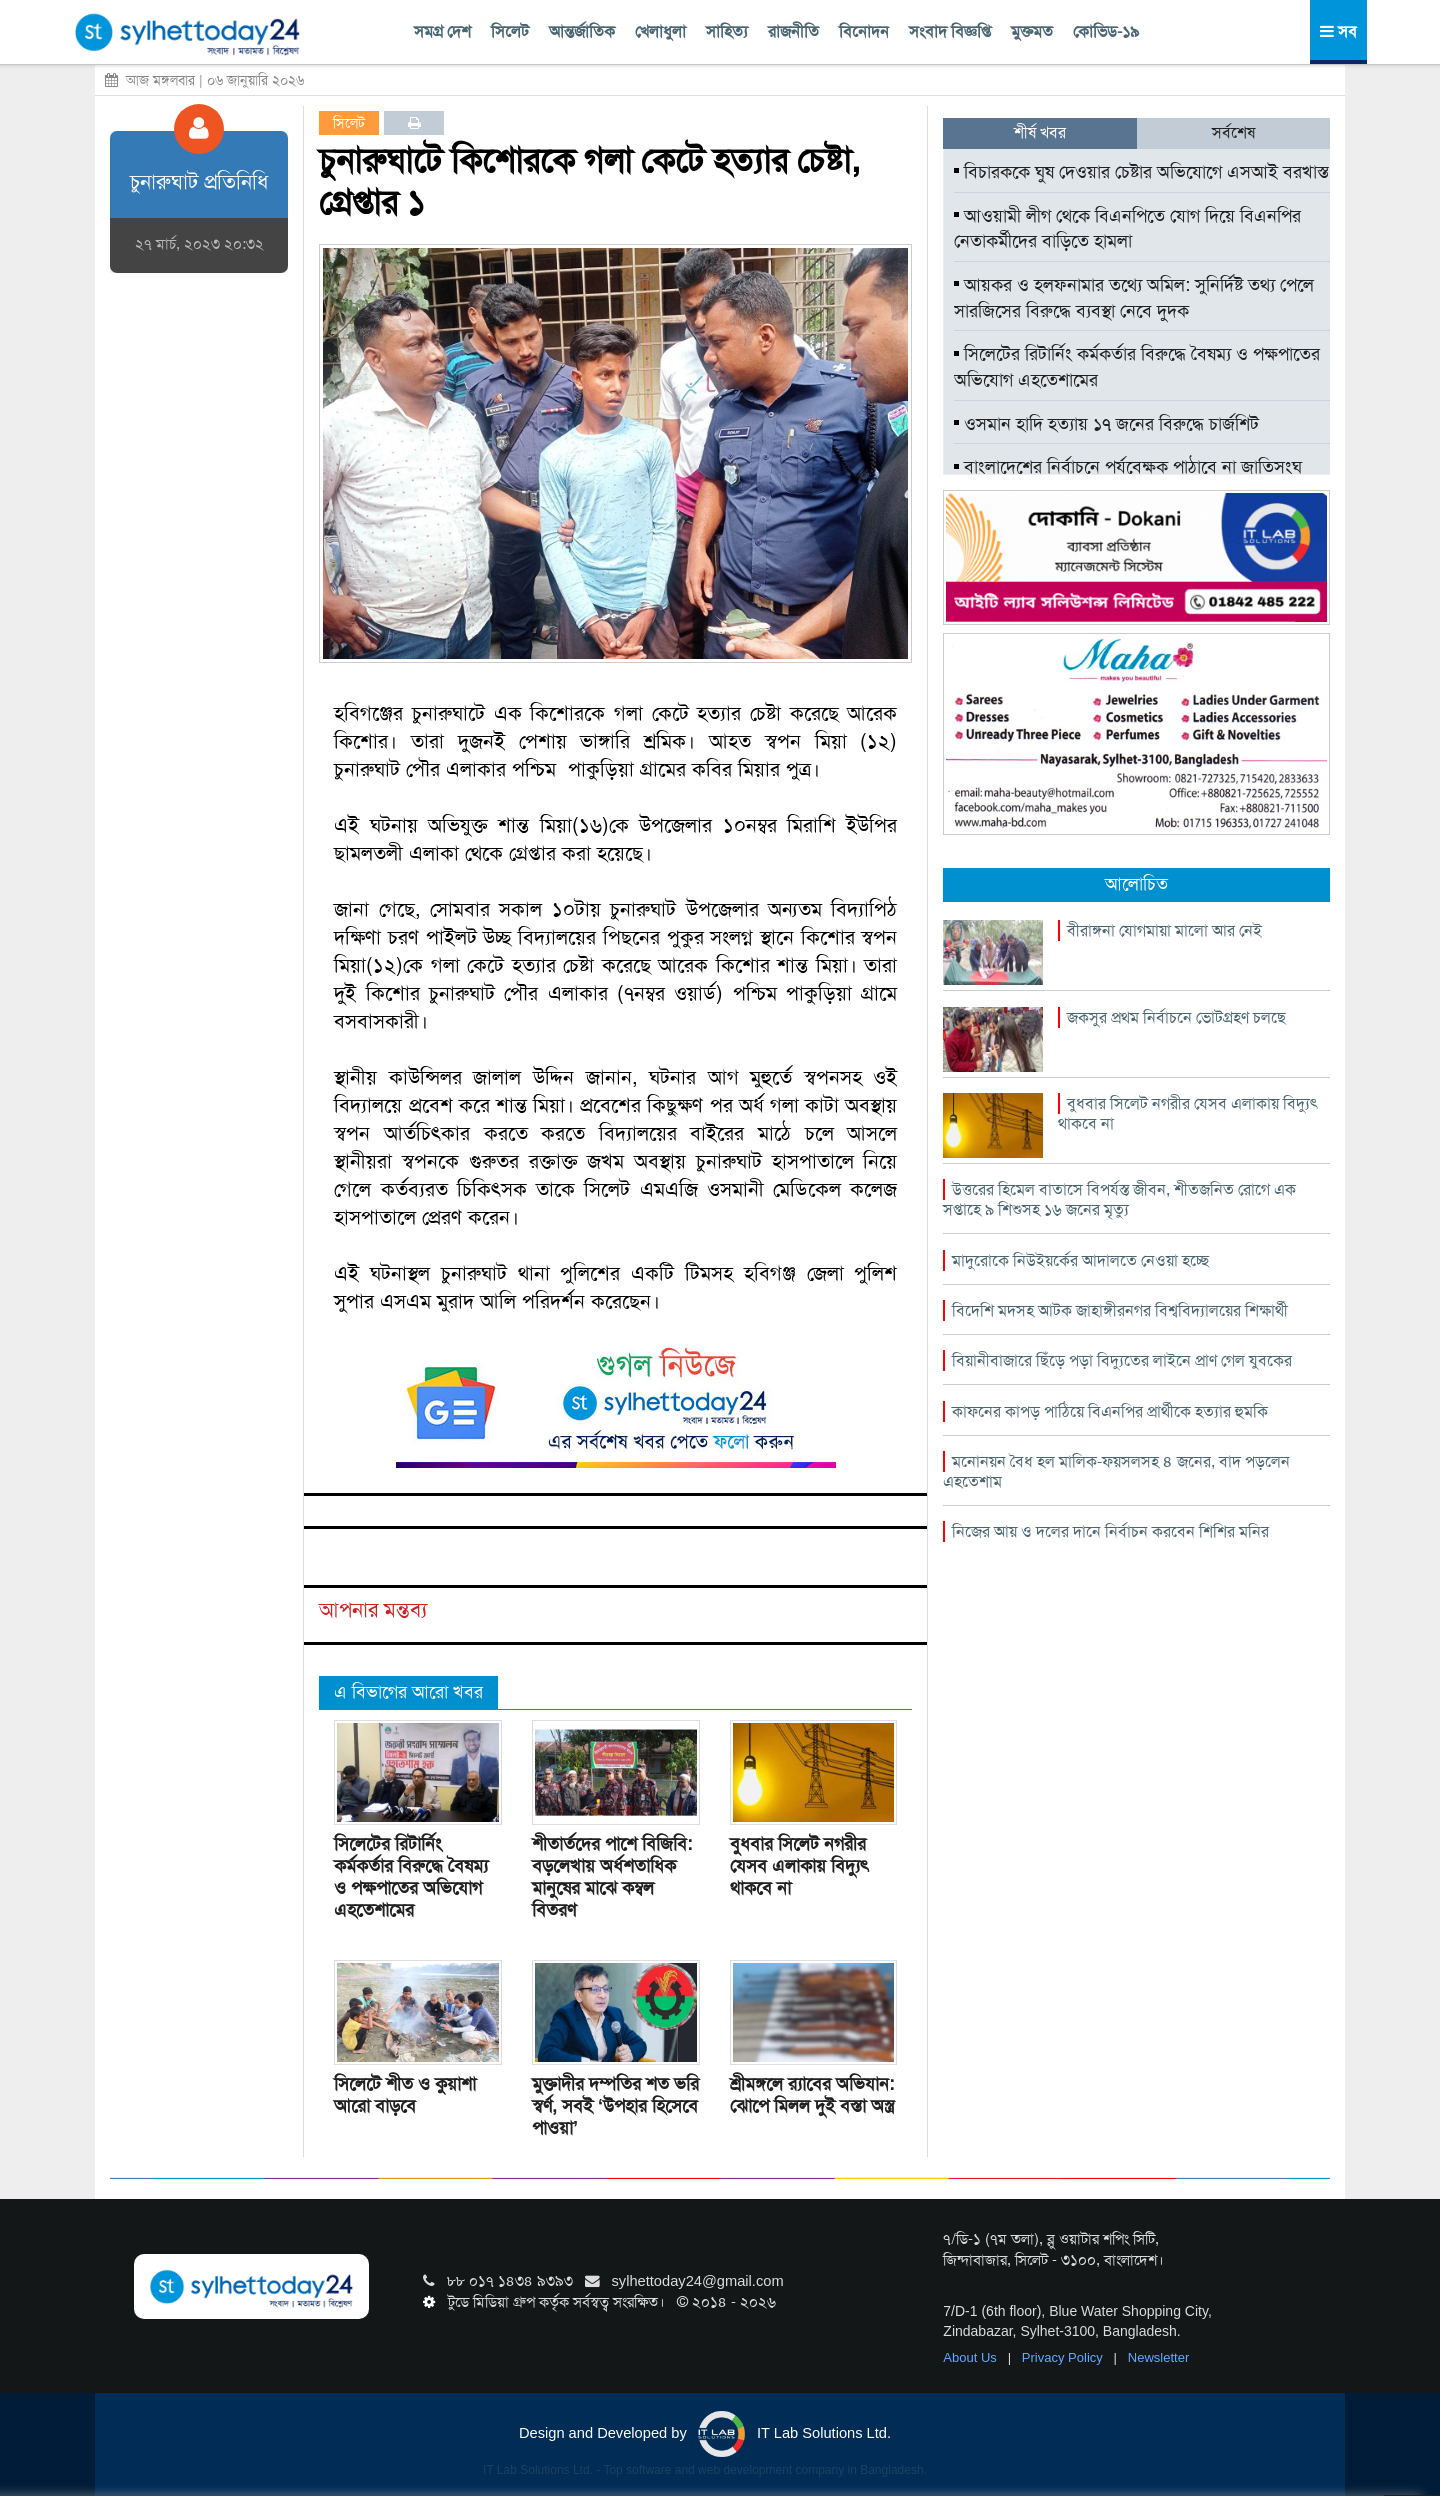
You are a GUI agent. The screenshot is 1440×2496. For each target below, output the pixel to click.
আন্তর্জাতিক (582, 31)
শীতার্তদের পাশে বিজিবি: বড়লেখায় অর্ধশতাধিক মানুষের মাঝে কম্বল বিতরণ (612, 1877)
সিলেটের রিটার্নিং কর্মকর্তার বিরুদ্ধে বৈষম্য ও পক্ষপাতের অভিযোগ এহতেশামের (411, 1877)
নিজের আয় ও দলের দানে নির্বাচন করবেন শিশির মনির (1110, 1531)
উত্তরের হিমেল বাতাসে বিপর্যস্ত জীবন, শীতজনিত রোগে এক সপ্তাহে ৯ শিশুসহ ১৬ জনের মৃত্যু (1119, 1199)
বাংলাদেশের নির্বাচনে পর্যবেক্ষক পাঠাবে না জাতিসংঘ (1128, 467)
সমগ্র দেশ (442, 31)
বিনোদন (864, 31)
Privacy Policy (1064, 2357)
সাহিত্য (727, 31)
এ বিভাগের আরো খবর (408, 1692)
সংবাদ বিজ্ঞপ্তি (950, 31)
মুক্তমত (1032, 31)
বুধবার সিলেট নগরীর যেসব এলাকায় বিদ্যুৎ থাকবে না (799, 1866)
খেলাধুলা (660, 31)
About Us (971, 2357)
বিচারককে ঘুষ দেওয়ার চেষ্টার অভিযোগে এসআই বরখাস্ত (1141, 172)
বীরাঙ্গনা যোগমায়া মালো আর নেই (1164, 930)
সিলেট (510, 31)
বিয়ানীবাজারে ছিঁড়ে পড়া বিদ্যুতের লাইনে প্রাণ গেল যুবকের (1122, 1360)
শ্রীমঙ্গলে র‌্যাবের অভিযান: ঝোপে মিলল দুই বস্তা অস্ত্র (812, 2095)
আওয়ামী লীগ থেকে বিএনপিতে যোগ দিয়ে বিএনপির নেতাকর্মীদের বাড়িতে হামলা (1127, 229)
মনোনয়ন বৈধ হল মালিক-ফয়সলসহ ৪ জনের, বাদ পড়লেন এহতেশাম (1116, 1471)
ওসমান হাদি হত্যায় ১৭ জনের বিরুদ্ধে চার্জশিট (1106, 424)
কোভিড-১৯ (1106, 31)
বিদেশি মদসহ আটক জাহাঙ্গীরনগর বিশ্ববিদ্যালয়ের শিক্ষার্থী (1120, 1310)
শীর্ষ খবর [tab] (1040, 132)
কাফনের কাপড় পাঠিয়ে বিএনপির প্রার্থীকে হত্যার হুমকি (1110, 1411)
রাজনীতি (793, 31)
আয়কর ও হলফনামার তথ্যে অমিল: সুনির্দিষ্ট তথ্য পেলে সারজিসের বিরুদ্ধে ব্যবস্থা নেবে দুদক (1134, 298)
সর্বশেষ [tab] (1233, 132)
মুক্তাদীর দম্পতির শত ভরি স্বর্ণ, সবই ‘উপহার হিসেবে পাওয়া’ (615, 2106)
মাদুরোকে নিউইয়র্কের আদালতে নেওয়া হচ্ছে (1080, 1260)
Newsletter (1158, 2357)
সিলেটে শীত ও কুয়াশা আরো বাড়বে (405, 2095)
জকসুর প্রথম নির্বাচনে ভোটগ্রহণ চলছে (1176, 1017)
